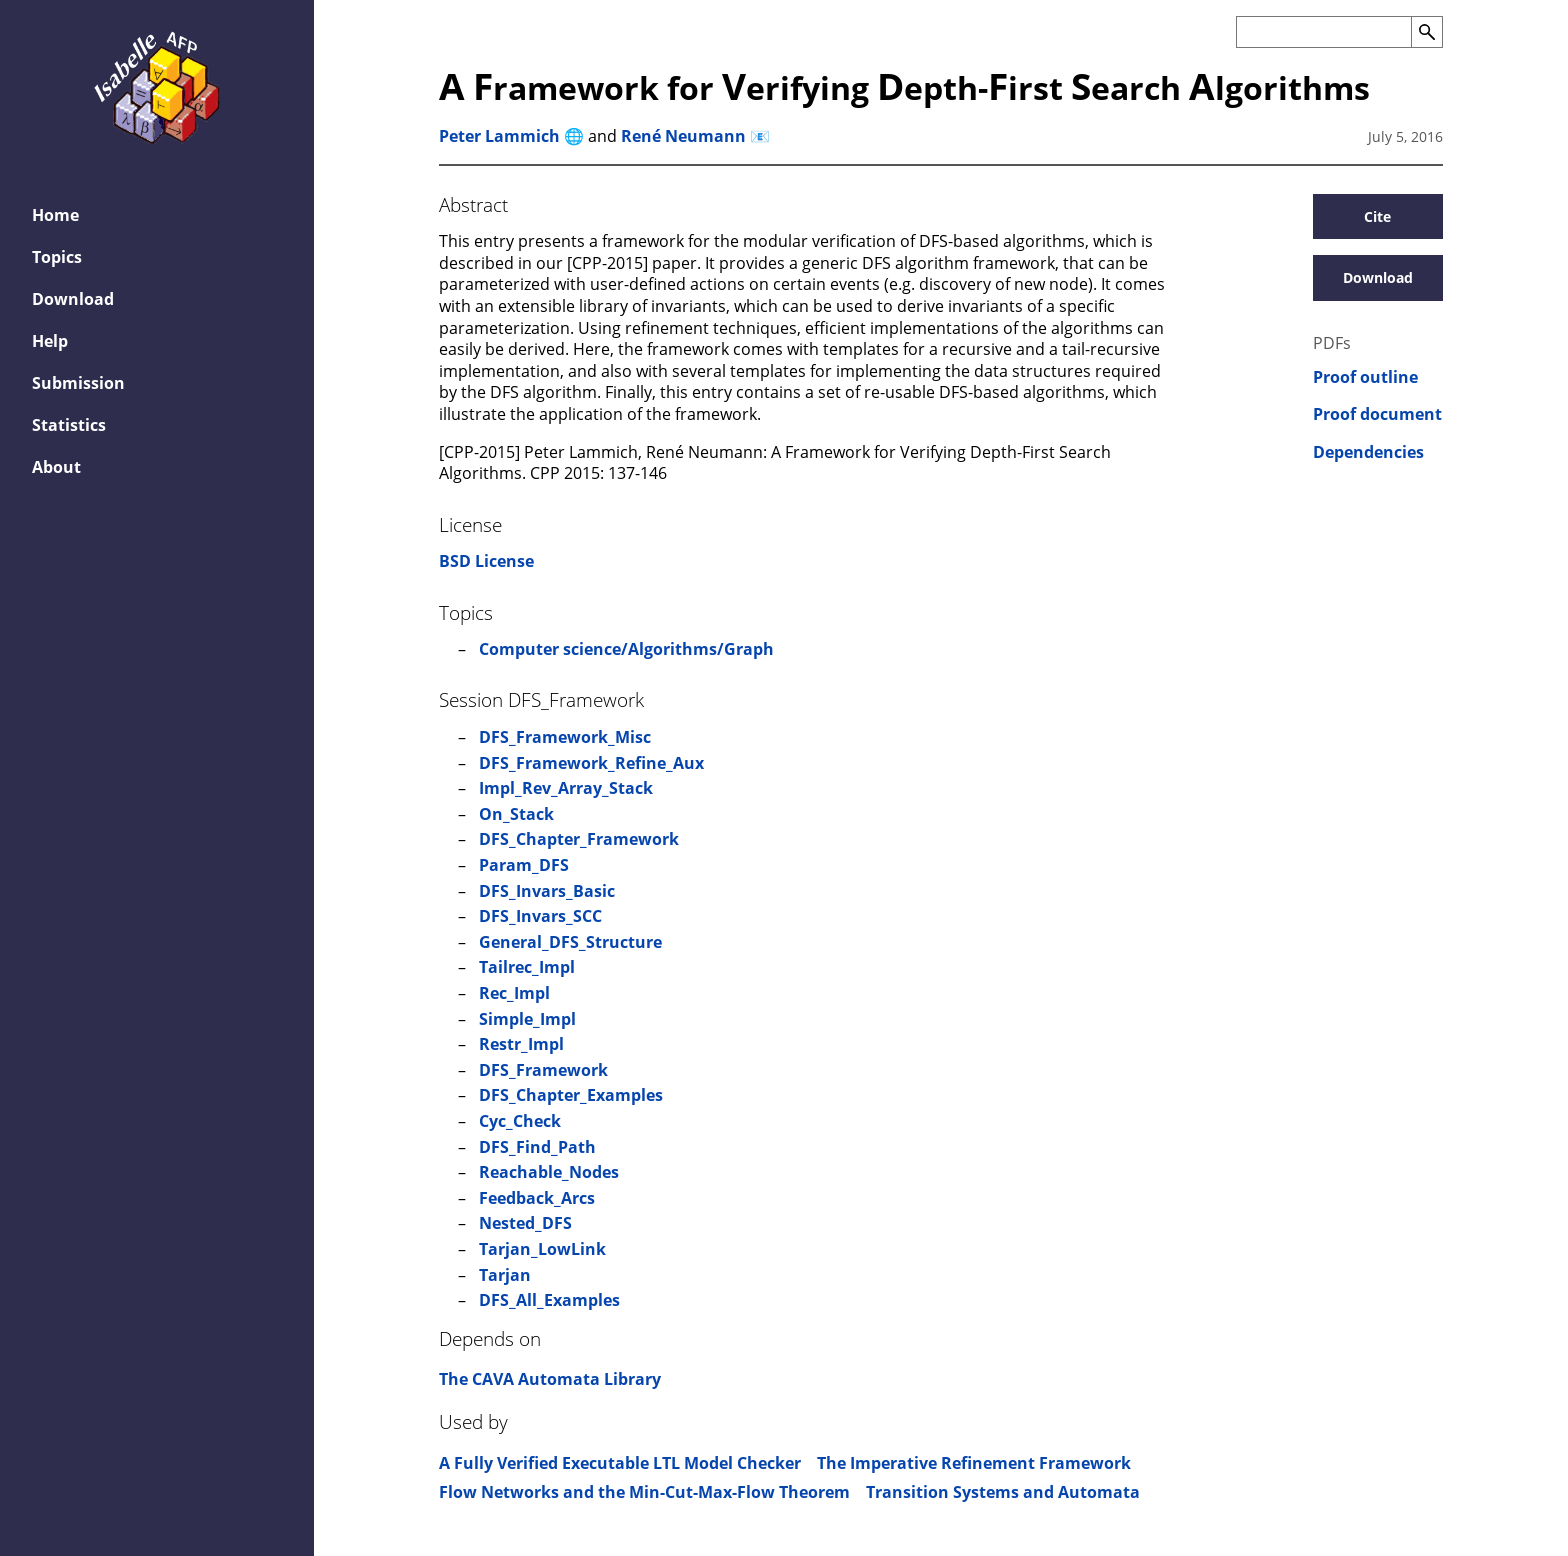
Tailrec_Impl (527, 967)
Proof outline (1365, 377)
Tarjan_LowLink (542, 1249)
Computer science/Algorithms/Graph (626, 649)
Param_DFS (524, 865)
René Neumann (683, 136)
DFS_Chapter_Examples (571, 1095)
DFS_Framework (543, 1070)
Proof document (1377, 414)
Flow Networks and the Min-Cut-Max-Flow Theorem (644, 1492)
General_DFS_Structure (570, 942)
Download (1378, 277)
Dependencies (1368, 452)
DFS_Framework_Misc (565, 737)
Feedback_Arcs (537, 1198)
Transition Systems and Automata (1003, 1492)
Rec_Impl (514, 993)
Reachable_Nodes (549, 1172)
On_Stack (516, 814)
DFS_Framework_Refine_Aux (591, 763)
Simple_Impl (527, 1019)
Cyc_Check (520, 1121)
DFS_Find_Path (537, 1147)
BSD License (486, 561)
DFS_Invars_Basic (547, 891)
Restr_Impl (521, 1044)
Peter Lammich (499, 136)
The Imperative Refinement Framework (974, 1463)
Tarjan (505, 1275)
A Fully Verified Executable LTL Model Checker (620, 1463)
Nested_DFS (525, 1223)
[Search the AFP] (1323, 32)
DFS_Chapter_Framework (579, 839)
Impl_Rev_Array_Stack (566, 788)
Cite (1377, 216)
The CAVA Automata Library (550, 1379)
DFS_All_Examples (549, 1300)
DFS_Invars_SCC (540, 916)
